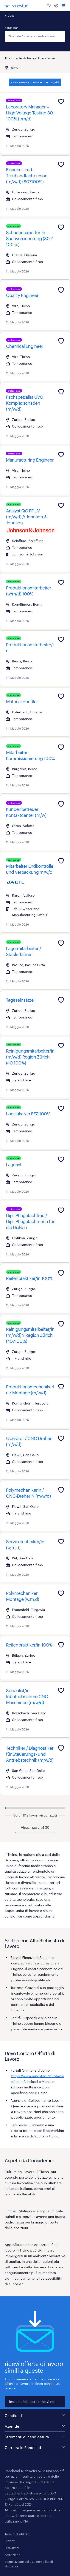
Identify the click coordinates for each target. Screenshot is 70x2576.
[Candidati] (35, 2415)
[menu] (63, 5)
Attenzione (12, 2554)
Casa (11, 15)
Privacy (10, 2541)
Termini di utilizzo (17, 2534)
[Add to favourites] (61, 101)
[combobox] (35, 36)
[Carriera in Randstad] (35, 2447)
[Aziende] (35, 2426)
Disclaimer (12, 2547)
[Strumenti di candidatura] (35, 2437)
